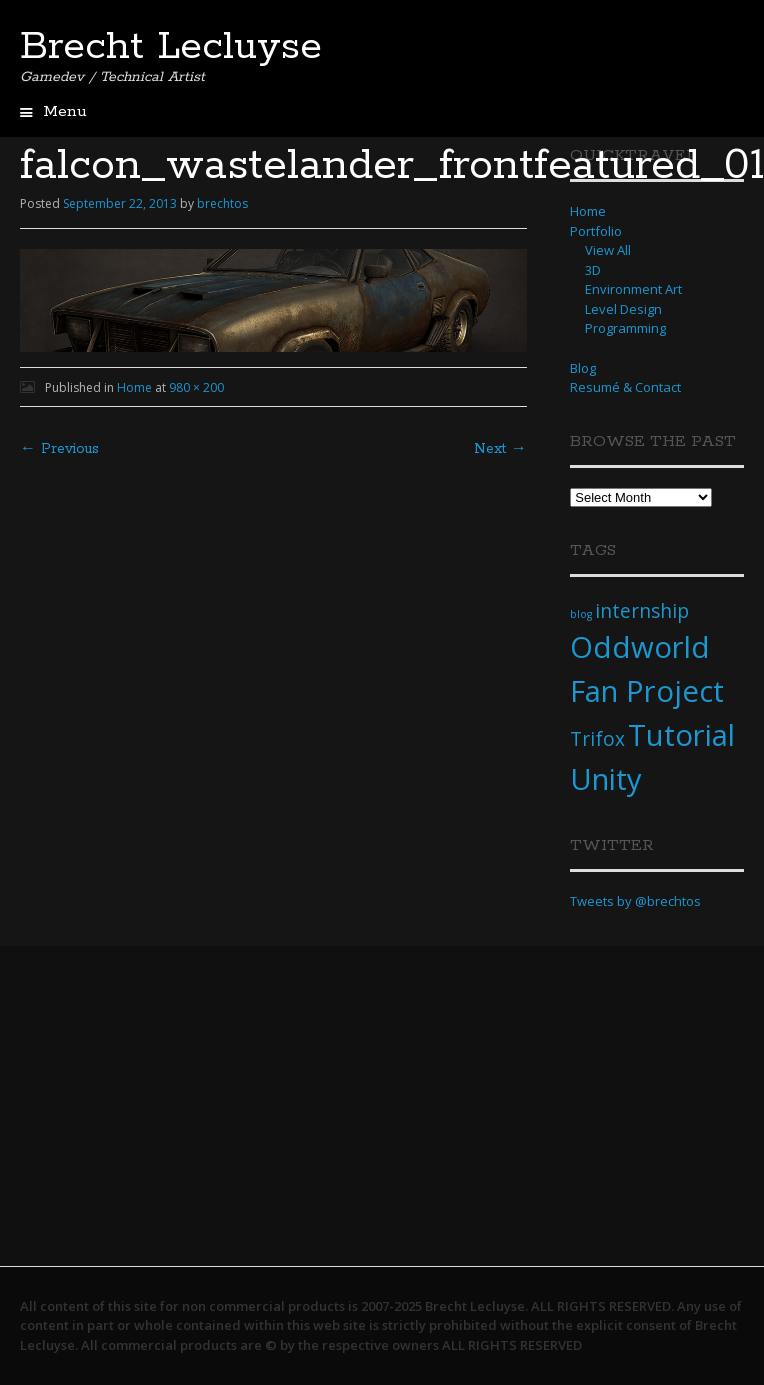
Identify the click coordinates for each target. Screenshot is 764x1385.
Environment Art (633, 289)
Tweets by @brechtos (635, 901)
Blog (583, 368)
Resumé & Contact (625, 387)
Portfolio (596, 231)
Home (134, 387)
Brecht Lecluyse (171, 47)
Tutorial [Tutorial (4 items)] (681, 735)
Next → (500, 449)
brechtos (222, 203)
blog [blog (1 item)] (581, 614)
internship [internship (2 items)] (642, 611)
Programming (625, 328)
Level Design (623, 309)
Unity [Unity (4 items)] (606, 779)
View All (608, 250)
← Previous (59, 449)
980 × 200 (196, 387)
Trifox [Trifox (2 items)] (597, 739)
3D (593, 270)
